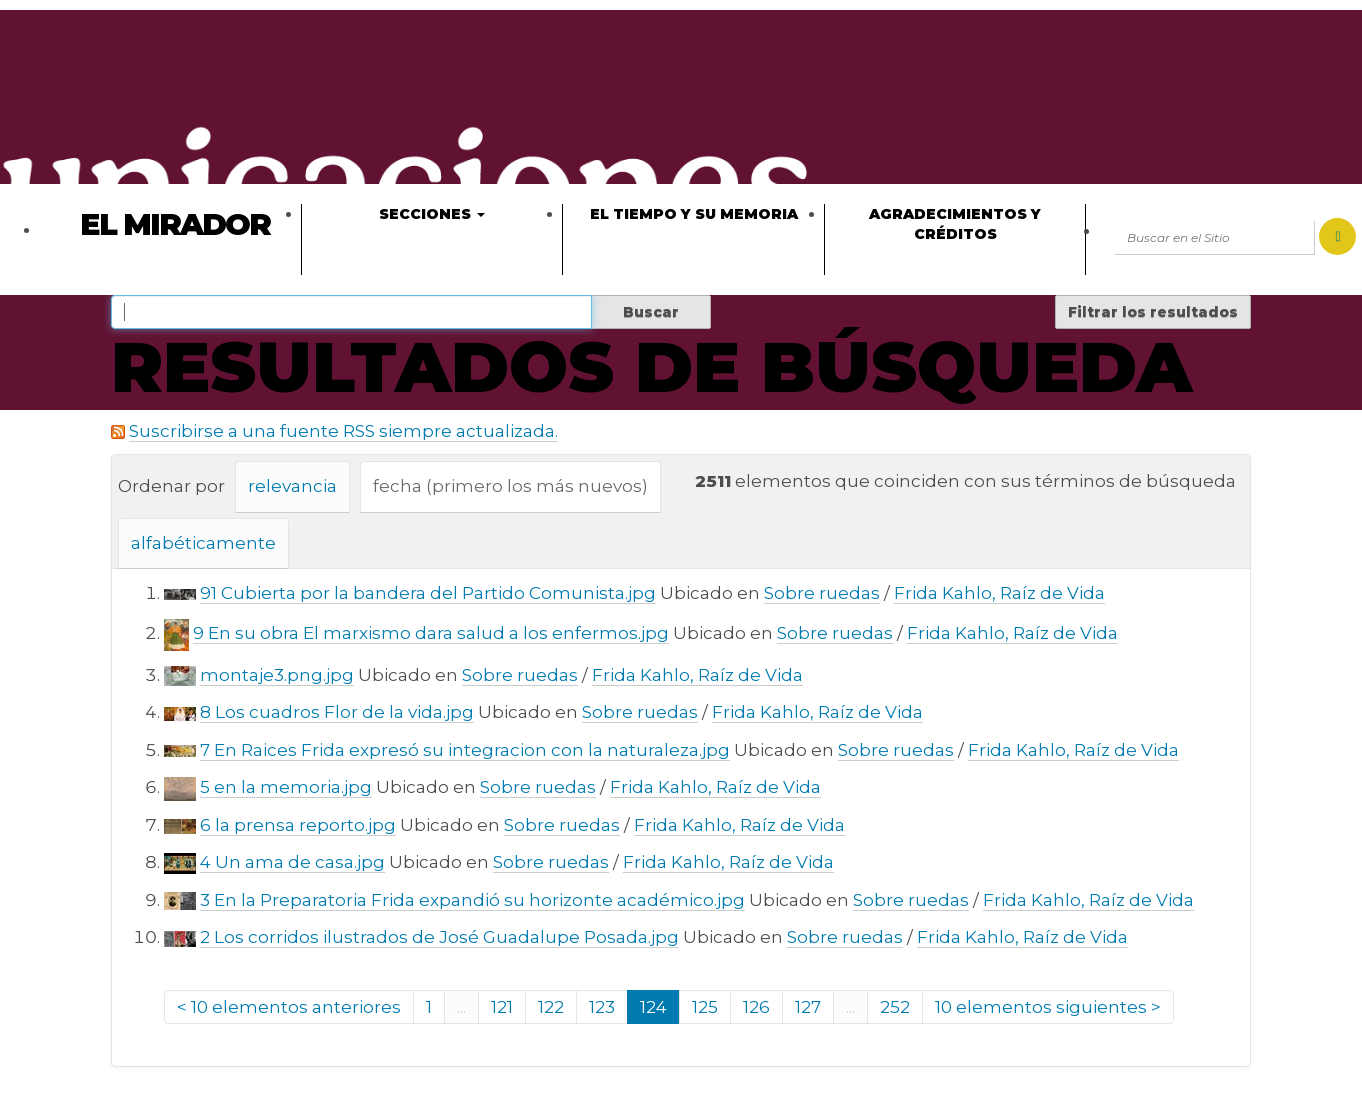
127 (808, 1007)
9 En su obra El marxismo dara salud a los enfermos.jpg (431, 633)
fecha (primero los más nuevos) (510, 486)
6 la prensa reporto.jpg (298, 825)
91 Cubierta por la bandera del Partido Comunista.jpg (428, 593)
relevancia (292, 486)
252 (895, 1007)
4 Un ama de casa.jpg (292, 862)
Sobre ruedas (822, 593)
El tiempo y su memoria (694, 214)
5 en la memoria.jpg (286, 787)
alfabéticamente (203, 543)
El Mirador (175, 224)
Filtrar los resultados (1153, 312)
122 (551, 1007)
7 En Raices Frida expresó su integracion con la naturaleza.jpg (465, 750)
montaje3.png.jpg (277, 675)
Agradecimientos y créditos (955, 224)
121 (502, 1007)
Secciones (432, 214)
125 (705, 1007)
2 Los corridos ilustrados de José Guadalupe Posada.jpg (439, 937)
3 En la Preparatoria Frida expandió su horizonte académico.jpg (472, 900)
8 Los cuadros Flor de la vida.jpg (337, 712)
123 (602, 1007)
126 (756, 1007)
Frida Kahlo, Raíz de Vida (999, 593)
